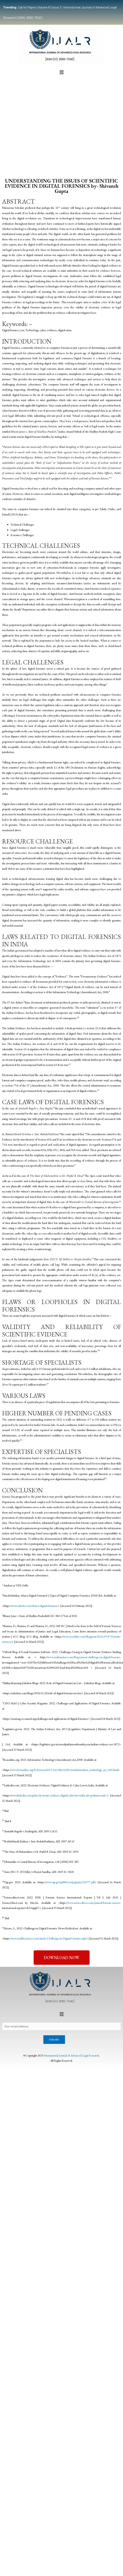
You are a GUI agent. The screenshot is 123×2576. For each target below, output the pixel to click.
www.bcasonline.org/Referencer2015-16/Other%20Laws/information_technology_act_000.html (64, 1770)
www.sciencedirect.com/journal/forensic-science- (94, 1903)
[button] (61, 72)
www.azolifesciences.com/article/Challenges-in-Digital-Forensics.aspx (48, 1938)
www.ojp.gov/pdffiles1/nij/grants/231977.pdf (70, 1882)
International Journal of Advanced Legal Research (71, 2055)
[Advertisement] (45, 123)
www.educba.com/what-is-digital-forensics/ (34, 1606)
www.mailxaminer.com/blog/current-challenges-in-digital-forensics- (84, 1657)
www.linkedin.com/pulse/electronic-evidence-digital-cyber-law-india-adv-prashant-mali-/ (59, 1795)
